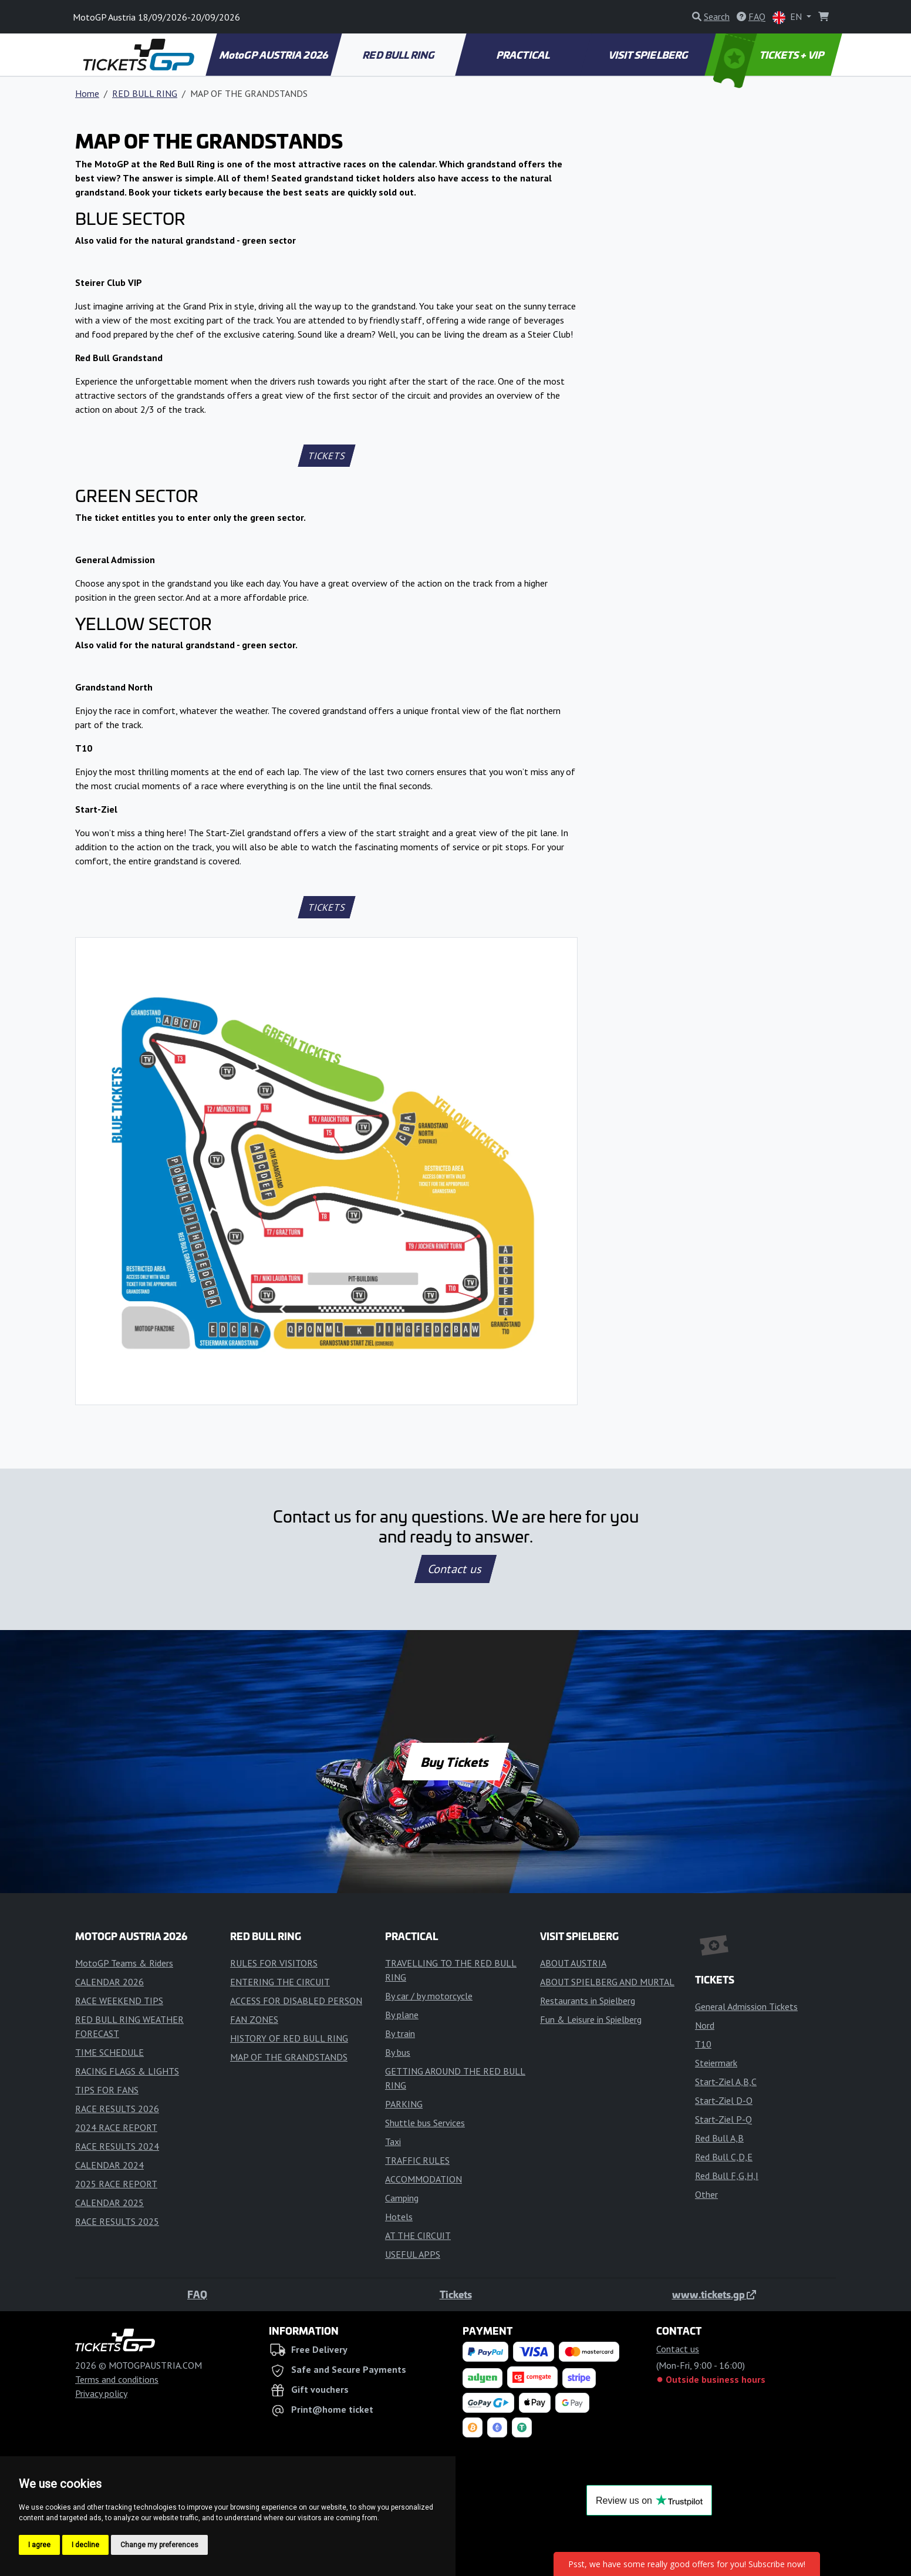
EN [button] (788, 17)
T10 (703, 2044)
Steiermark (716, 2063)
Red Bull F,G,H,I (726, 2175)
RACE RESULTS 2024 (117, 2146)
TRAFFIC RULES (417, 2160)
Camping (402, 2198)
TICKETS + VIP (769, 54)
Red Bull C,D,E (724, 2157)
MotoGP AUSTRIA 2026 (274, 55)
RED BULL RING (399, 55)
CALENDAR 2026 (109, 1982)
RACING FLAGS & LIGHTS (127, 2071)
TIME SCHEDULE (109, 2052)
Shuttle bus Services (425, 2123)
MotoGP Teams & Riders (124, 1963)
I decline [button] (85, 2545)
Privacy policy (101, 2393)
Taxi (393, 2141)
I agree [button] (39, 2545)
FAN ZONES (254, 2019)
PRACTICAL (523, 55)
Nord (704, 2025)
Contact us (455, 1569)
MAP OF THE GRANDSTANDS (288, 2057)
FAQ (197, 2294)
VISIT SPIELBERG (648, 55)
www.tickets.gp (714, 2294)
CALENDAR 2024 (109, 2165)
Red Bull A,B (719, 2138)
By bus (397, 2052)
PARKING (404, 2104)
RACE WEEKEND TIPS (119, 2000)
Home (87, 93)
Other (706, 2194)
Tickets (456, 2294)
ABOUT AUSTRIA (573, 1963)
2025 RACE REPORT (116, 2184)
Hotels (399, 2217)
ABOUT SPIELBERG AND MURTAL (607, 1982)
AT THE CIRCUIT (418, 2235)
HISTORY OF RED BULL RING (289, 2038)
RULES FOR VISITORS (274, 1963)
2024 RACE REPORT (116, 2127)
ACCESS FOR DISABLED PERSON (296, 2000)
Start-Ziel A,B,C (726, 2081)
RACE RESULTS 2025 (117, 2221)
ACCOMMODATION (423, 2179)
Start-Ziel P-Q (723, 2119)
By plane (402, 2015)
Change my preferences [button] (159, 2545)
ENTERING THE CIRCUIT (280, 1982)
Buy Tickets (455, 1761)
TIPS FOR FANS (107, 2090)
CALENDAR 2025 (109, 2202)
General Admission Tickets (746, 2006)
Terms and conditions (116, 2379)
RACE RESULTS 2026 (117, 2108)
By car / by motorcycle (429, 1996)
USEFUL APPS (412, 2254)
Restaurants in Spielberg (587, 2000)
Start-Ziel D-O (724, 2100)
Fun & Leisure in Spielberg (591, 2019)
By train (400, 2033)
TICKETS (326, 456)
